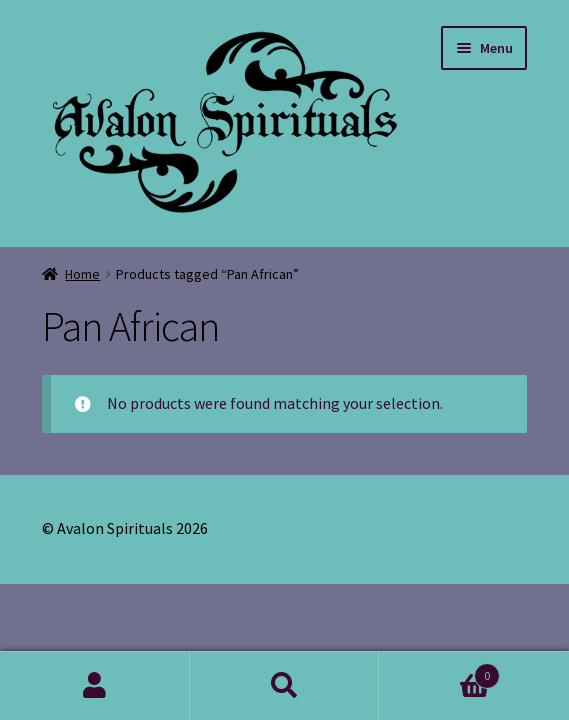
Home (82, 274)
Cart (439, 671)
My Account (95, 686)
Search (285, 686)
